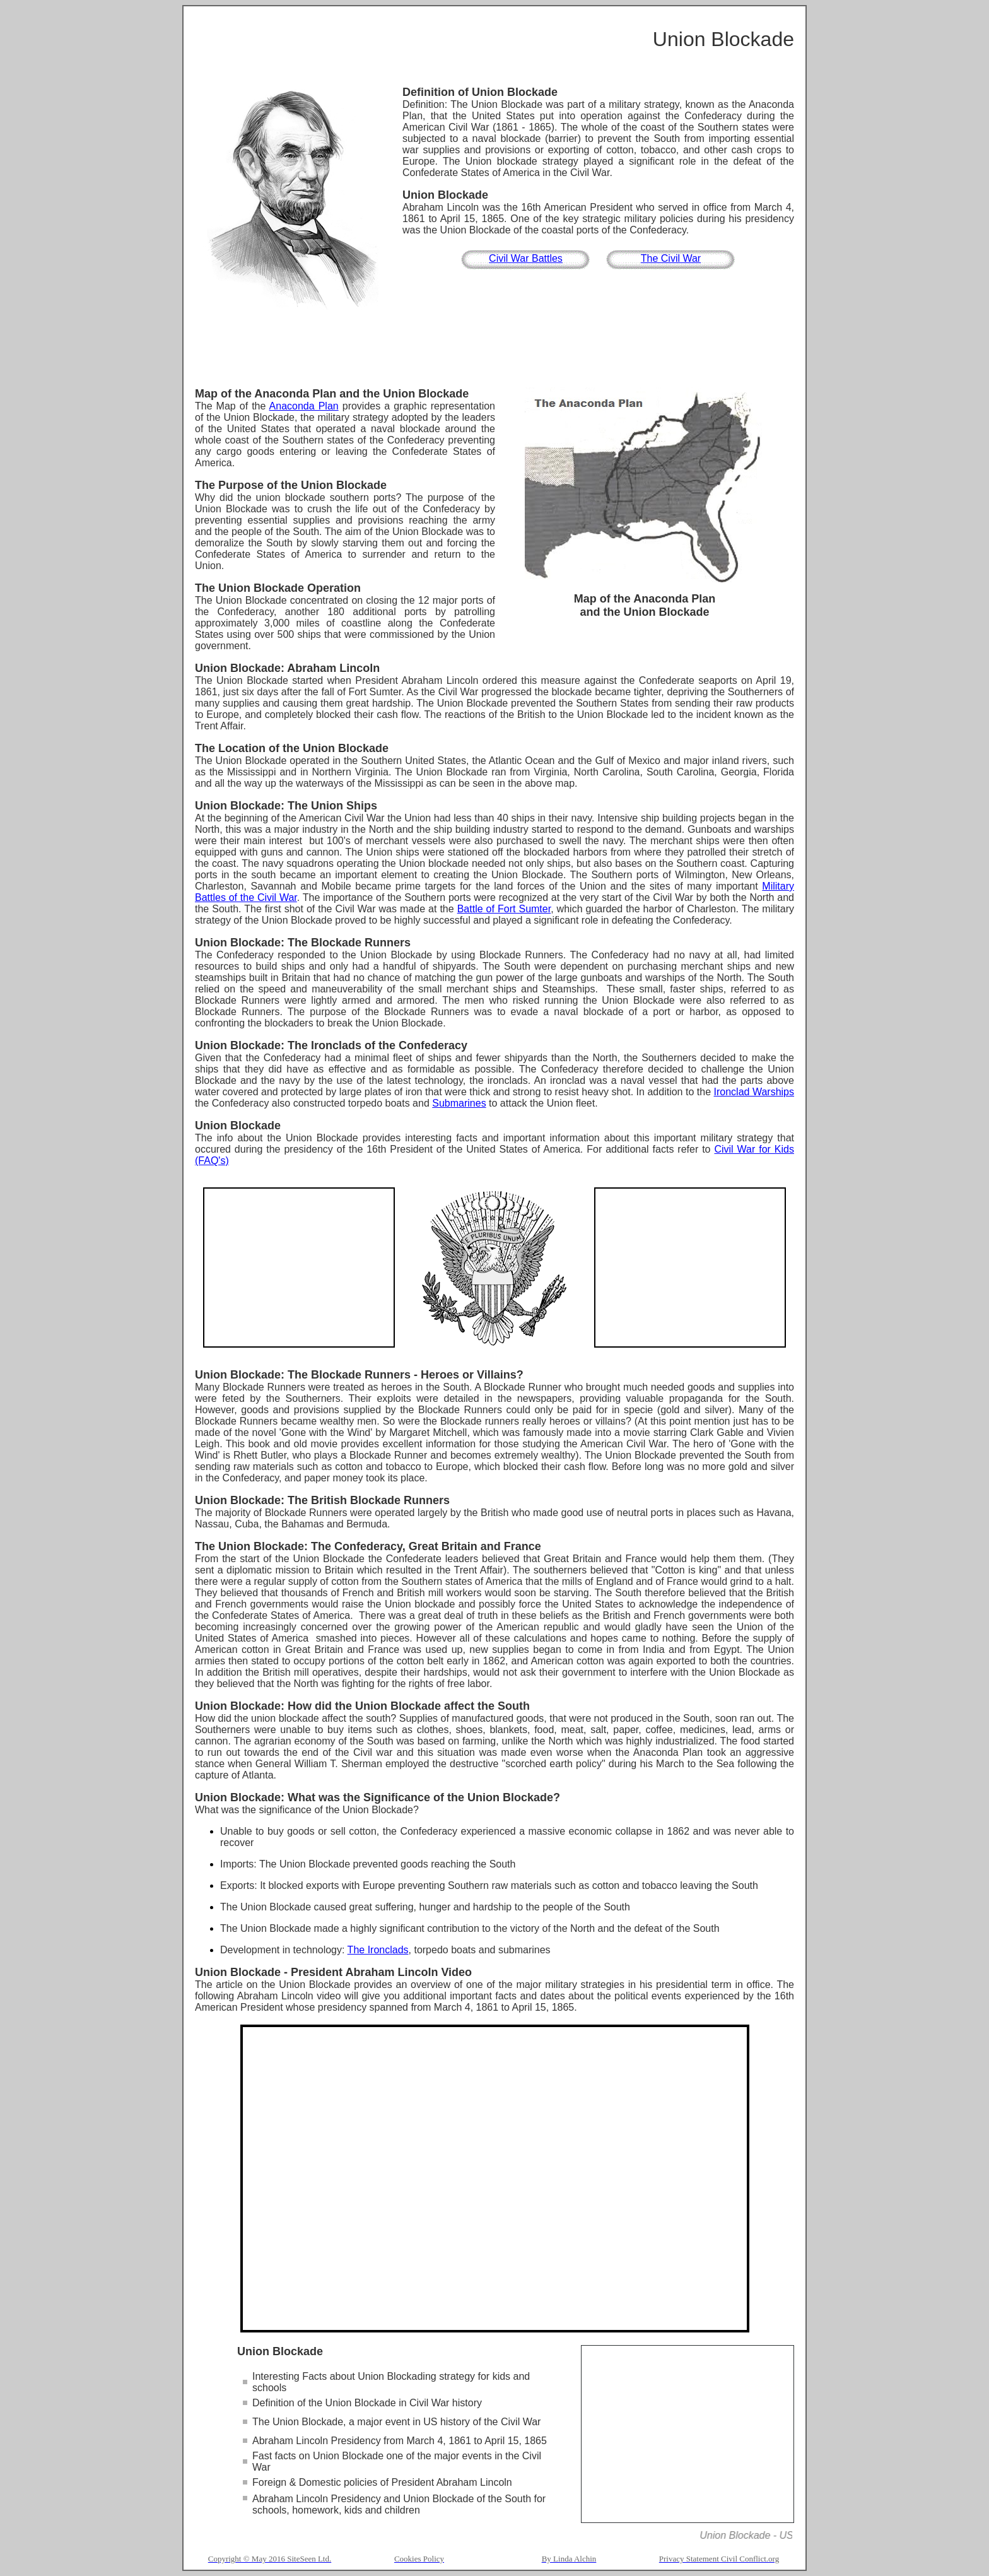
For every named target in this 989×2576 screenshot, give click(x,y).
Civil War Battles (526, 258)
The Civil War (671, 258)
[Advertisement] (494, 350)
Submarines (459, 1103)
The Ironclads (378, 1949)
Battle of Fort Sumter (504, 908)
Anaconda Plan (304, 406)
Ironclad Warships (754, 1091)
